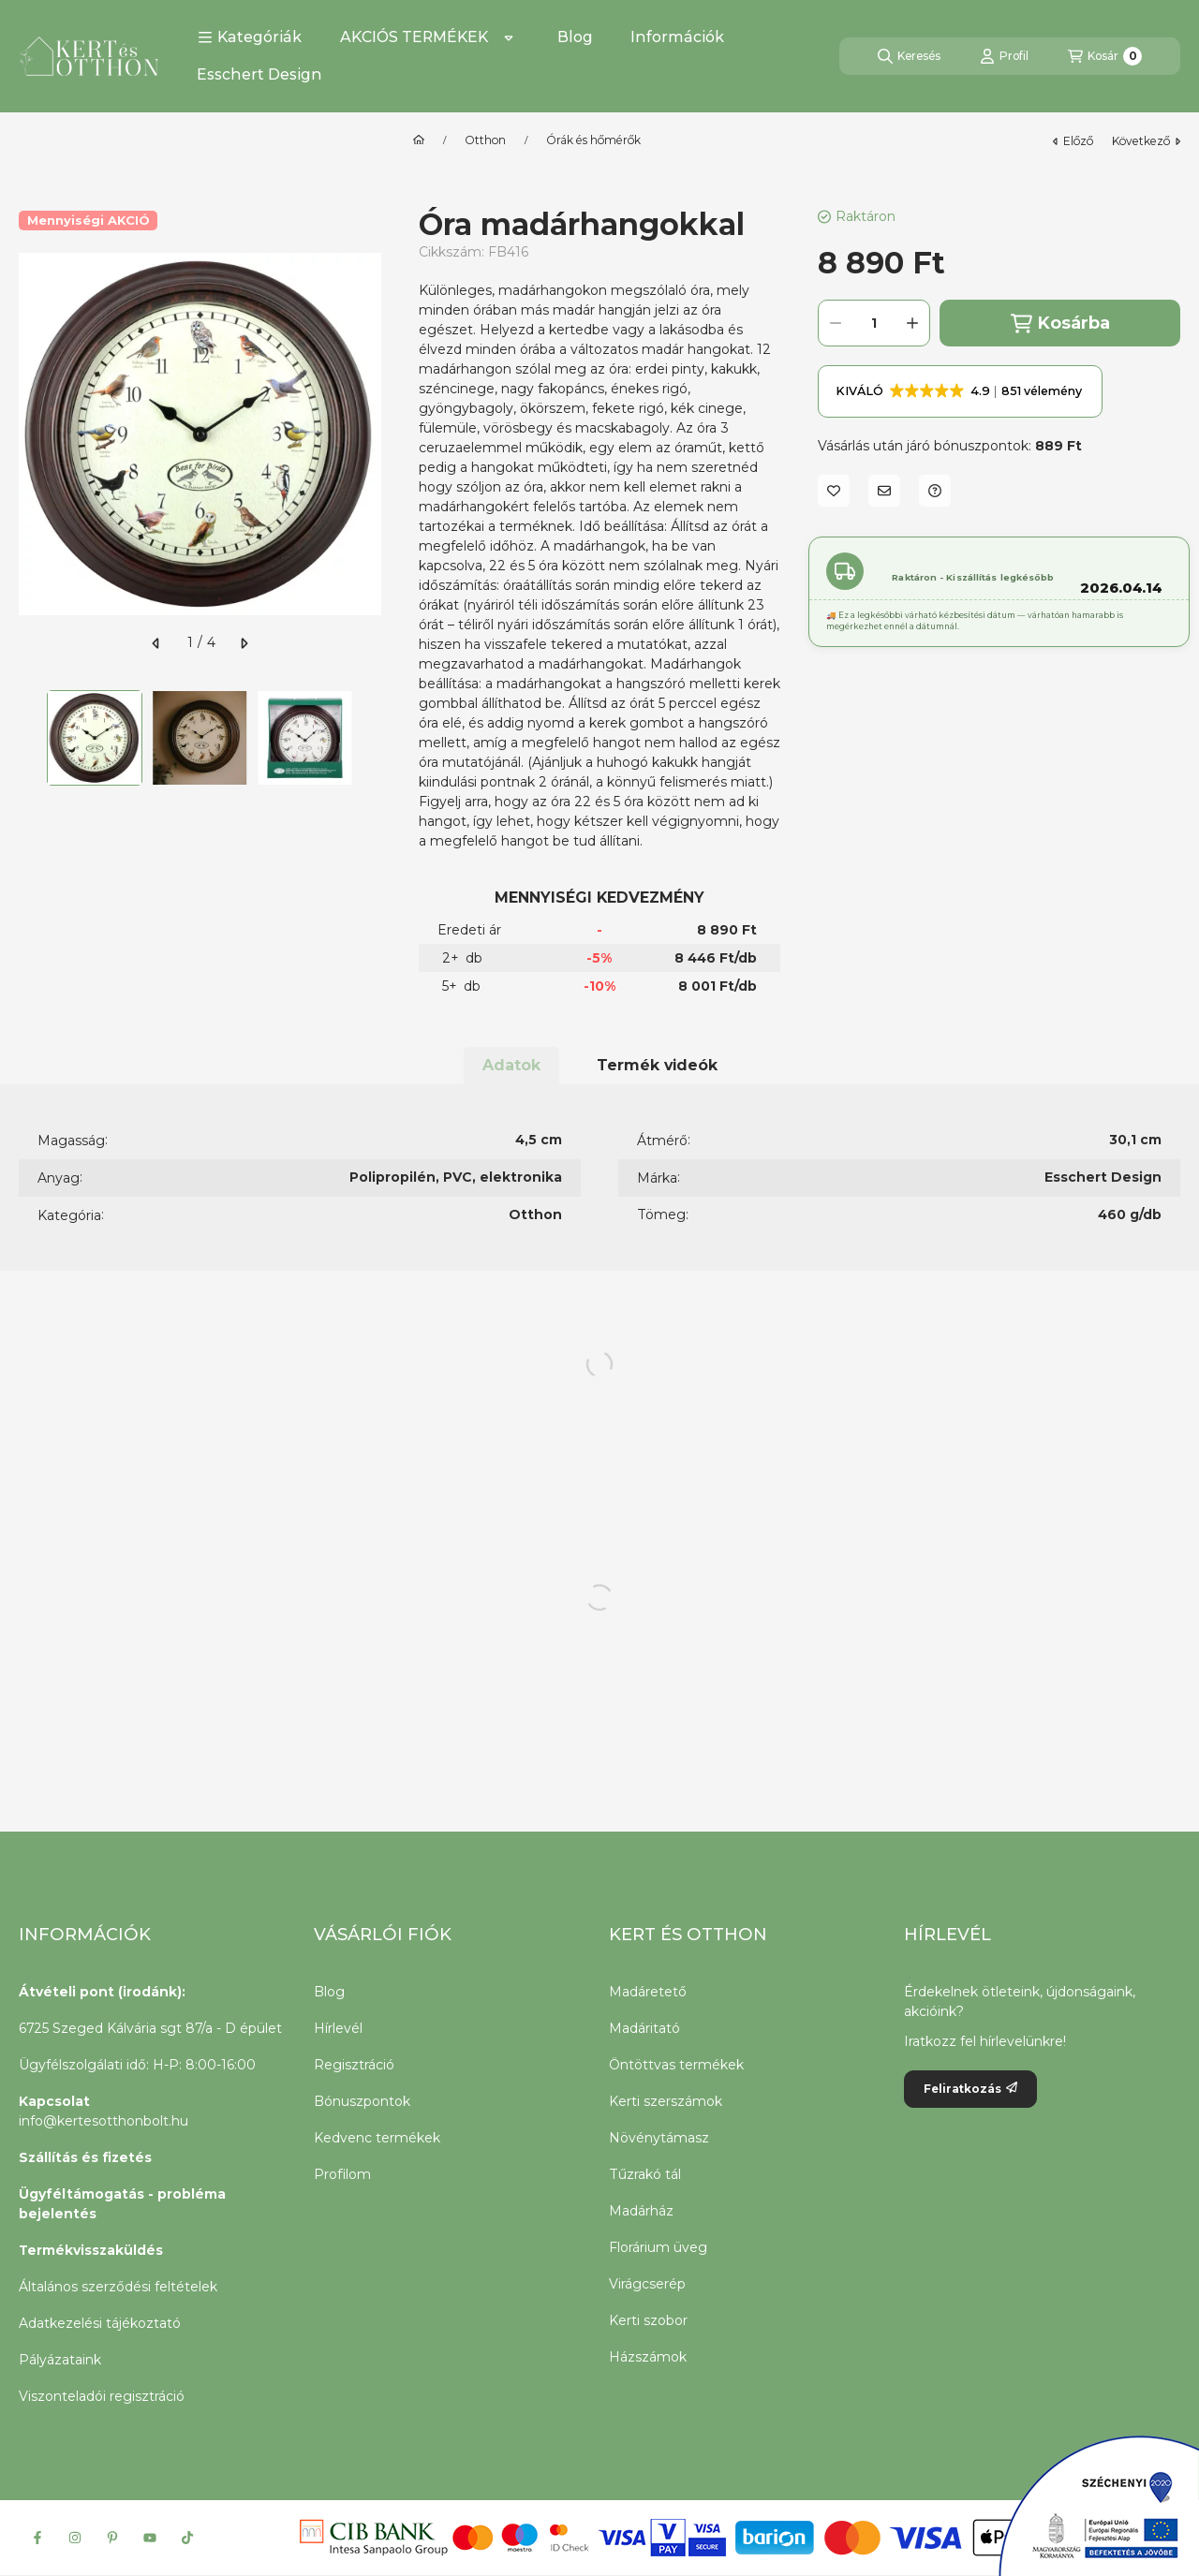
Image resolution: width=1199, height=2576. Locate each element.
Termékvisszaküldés (91, 2250)
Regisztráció (354, 2064)
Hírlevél (338, 2028)
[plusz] (912, 323)
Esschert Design (259, 74)
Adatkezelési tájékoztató (100, 2323)
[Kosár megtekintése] (1105, 56)
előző (1073, 141)
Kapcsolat (54, 2101)
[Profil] (1004, 56)
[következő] (243, 643)
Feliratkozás (970, 2089)
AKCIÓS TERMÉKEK (414, 37)
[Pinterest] (112, 2537)
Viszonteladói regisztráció (102, 2396)
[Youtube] (150, 2537)
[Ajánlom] (884, 491)
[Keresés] (909, 56)
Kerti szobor (648, 2320)
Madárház (641, 2210)
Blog (575, 37)
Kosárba (1060, 323)
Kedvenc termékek (377, 2137)
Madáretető (648, 1991)
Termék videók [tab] (657, 1065)
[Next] (372, 738)
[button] (249, 37)
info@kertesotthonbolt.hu (103, 2120)
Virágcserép (647, 2283)
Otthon (485, 140)
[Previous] (28, 738)
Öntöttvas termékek (676, 2064)
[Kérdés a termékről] (935, 491)
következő (1146, 141)
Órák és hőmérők (593, 140)
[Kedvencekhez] (834, 491)
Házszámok (648, 2356)
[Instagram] (75, 2537)
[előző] (156, 643)
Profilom (342, 2174)
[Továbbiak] (508, 37)
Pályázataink (60, 2359)
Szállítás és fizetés (85, 2157)
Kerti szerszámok (665, 2101)
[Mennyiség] (874, 323)
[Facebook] (37, 2537)
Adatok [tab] (511, 1065)
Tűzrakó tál (645, 2174)
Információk (677, 37)
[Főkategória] (418, 140)
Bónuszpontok (362, 2101)
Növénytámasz (659, 2137)
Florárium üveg (658, 2247)
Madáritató (644, 2028)
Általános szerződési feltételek (118, 2286)
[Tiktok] (187, 2537)
